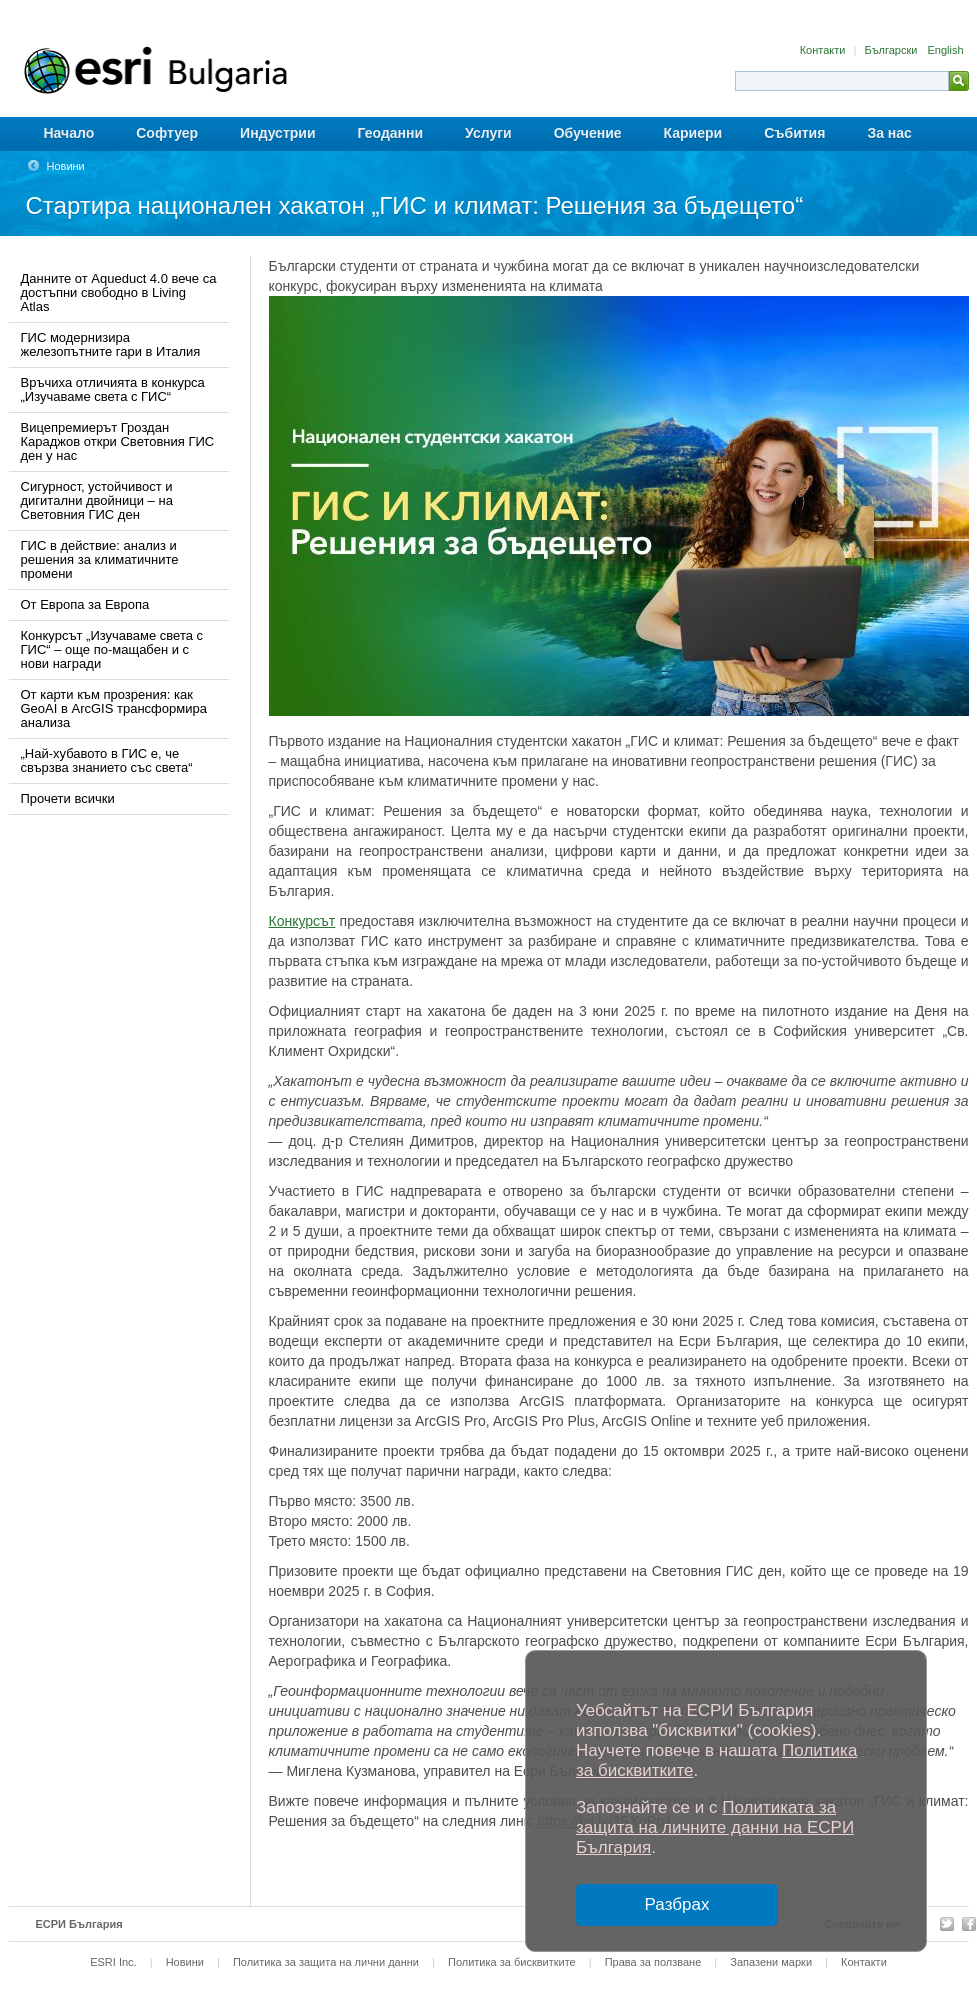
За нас (889, 133)
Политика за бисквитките (512, 1962)
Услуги (488, 133)
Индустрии (277, 133)
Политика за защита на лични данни (326, 1962)
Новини (66, 166)
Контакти (824, 50)
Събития (794, 133)
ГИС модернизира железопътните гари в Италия (111, 344)
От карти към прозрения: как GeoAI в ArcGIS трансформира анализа (114, 708)
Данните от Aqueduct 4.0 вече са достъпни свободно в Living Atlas (119, 292)
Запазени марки (771, 1962)
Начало (69, 133)
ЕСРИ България (79, 1924)
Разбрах (677, 1904)
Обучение (588, 133)
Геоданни (391, 133)
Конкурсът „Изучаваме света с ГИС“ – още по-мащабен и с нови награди (112, 649)
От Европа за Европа (85, 604)
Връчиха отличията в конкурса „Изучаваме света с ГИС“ (113, 389)
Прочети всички (68, 798)
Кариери (693, 133)
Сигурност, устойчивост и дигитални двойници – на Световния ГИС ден (97, 500)
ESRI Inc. (113, 1962)
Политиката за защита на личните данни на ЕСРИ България (715, 1827)
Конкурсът (302, 921)
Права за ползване (653, 1962)
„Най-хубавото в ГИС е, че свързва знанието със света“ (107, 760)
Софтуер (167, 133)
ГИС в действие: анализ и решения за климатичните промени (100, 559)
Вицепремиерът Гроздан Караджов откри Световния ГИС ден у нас (118, 441)
